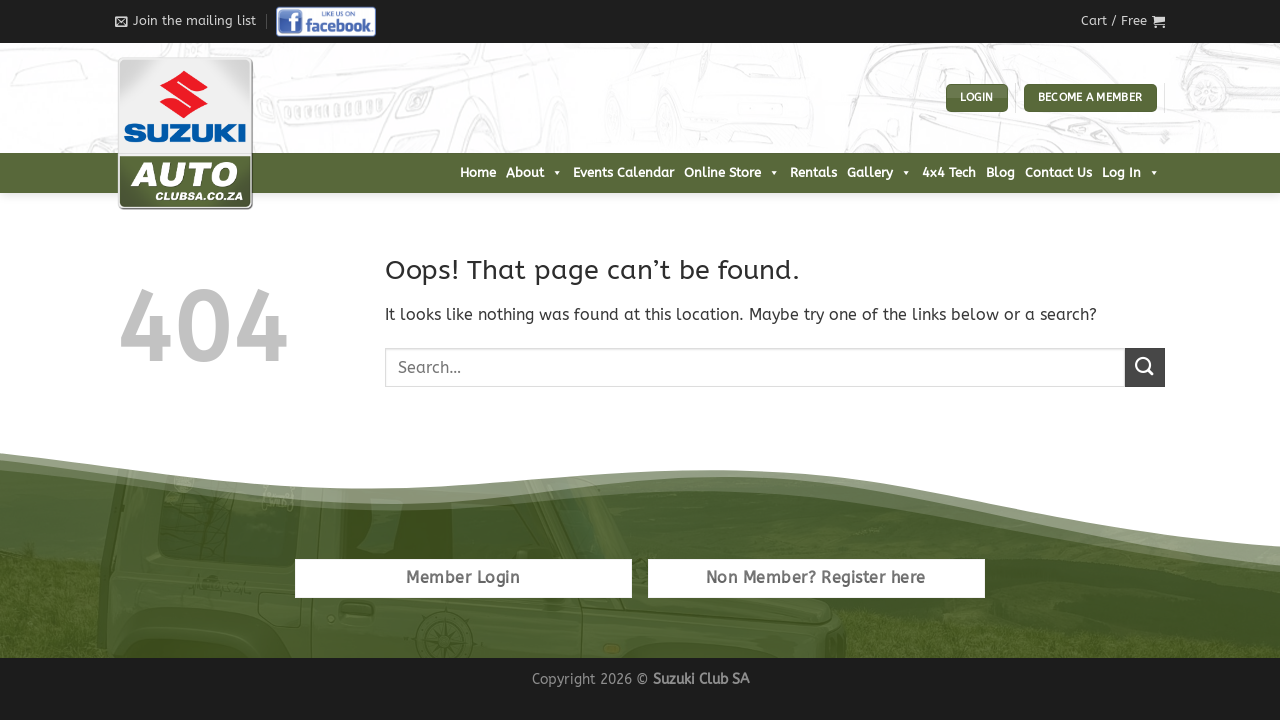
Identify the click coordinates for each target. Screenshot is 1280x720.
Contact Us (1058, 172)
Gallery (879, 173)
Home (478, 172)
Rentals (813, 172)
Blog (1000, 172)
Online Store (732, 173)
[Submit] (1145, 367)
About (534, 173)
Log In (1131, 173)
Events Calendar (623, 172)
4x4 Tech (949, 172)
